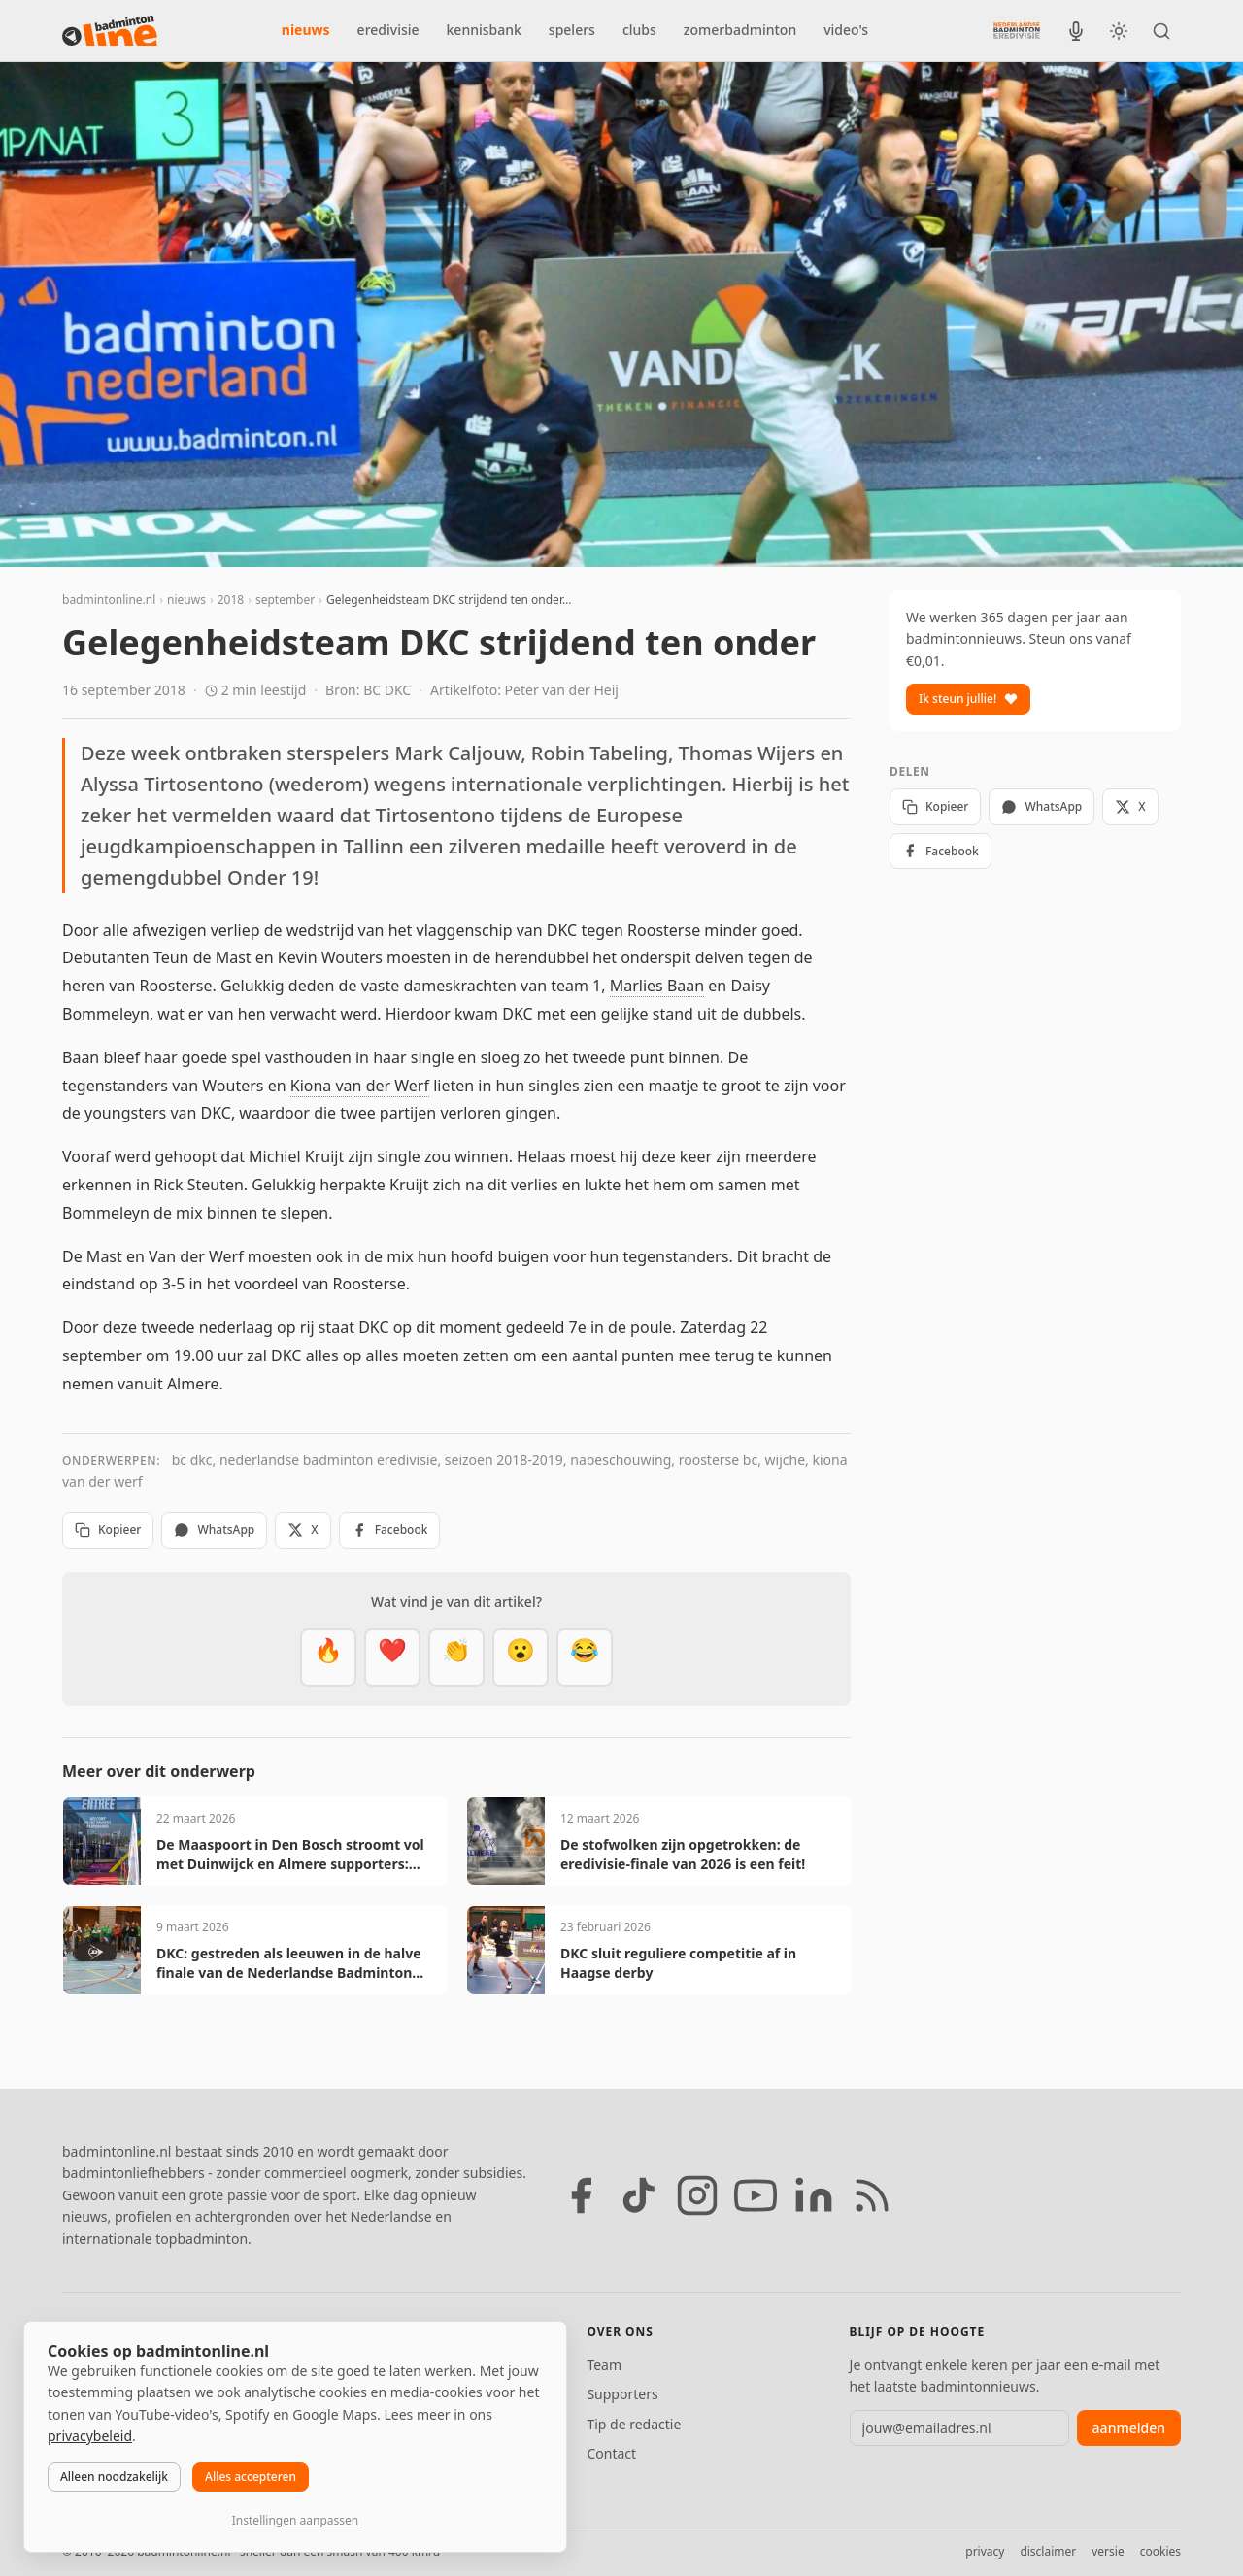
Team (604, 2365)
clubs (639, 29)
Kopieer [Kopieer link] (108, 1530)
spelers (572, 29)
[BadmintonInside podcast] (1076, 31)
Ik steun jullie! (968, 698)
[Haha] (584, 1657)
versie (1108, 2551)
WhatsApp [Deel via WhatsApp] (214, 1530)
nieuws (306, 29)
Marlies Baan (657, 985)
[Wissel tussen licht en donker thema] (1118, 31)
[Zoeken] (1161, 31)
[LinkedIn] (813, 2195)
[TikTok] (639, 2195)
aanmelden (1128, 2428)
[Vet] (328, 1657)
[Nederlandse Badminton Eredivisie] (1016, 30)
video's (845, 29)
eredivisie (388, 29)
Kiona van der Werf (359, 1085)
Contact (611, 2453)
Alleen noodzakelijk (114, 2476)
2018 (231, 599)
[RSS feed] (872, 2195)
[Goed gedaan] (456, 1657)
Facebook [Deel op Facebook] (390, 1530)
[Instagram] (697, 2195)
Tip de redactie (634, 2424)
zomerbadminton (740, 29)
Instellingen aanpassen (295, 2520)
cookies (1160, 2551)
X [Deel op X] (302, 1530)
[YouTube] (755, 2195)
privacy (984, 2551)
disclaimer (1048, 2551)
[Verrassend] (520, 1657)
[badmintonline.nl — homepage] (109, 31)
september (285, 599)
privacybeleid (90, 2435)
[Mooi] (392, 1657)
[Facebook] (580, 2195)
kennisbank (484, 29)
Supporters (622, 2394)
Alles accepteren (250, 2476)
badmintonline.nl (108, 599)
